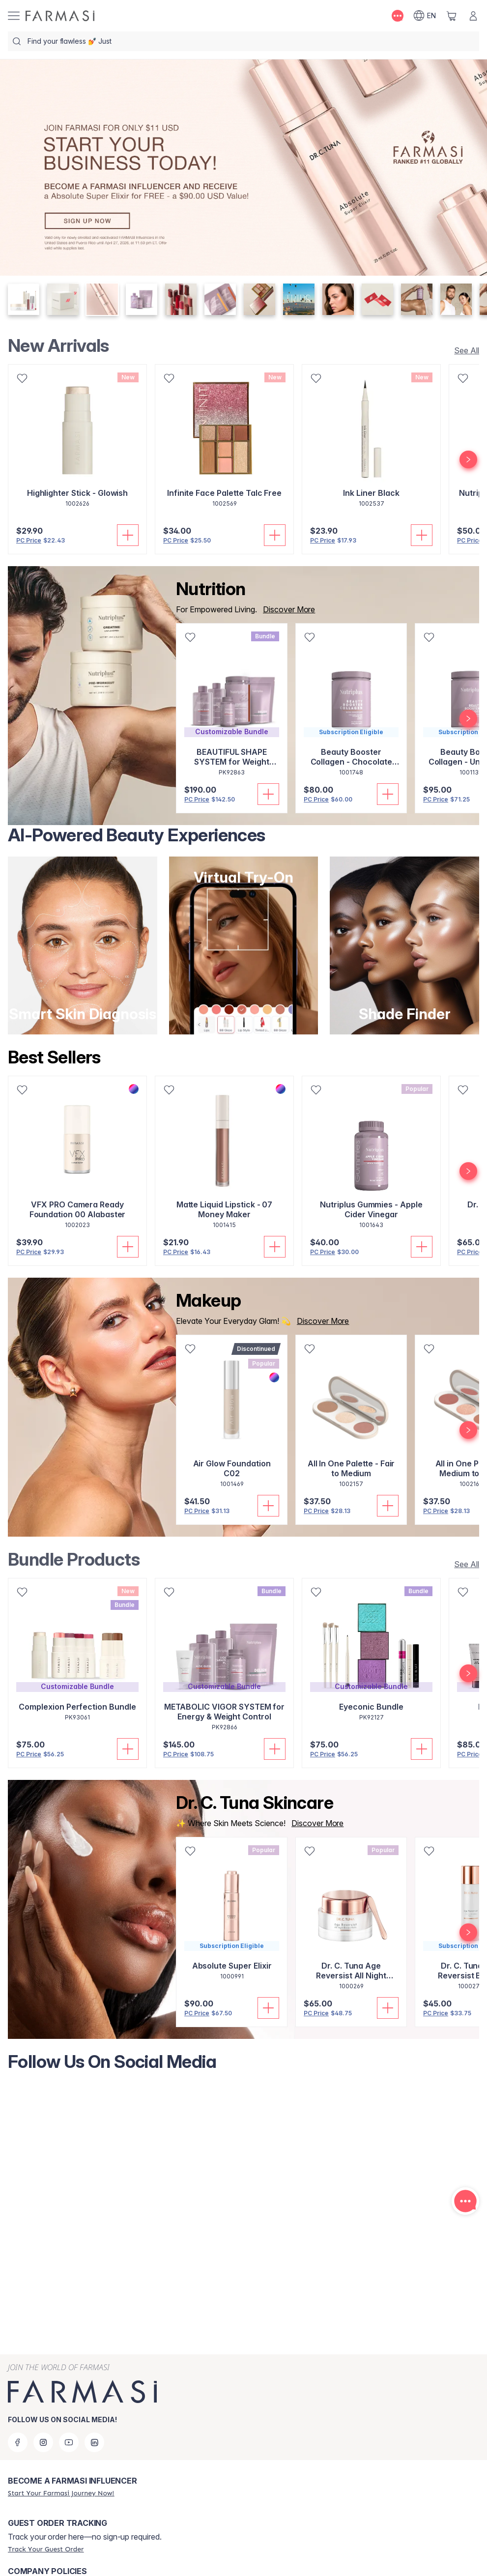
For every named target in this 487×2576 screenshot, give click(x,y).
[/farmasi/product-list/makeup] (320, 1321)
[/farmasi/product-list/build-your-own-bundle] (463, 1564)
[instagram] (43, 2442)
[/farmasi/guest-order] (46, 2549)
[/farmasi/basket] (452, 16)
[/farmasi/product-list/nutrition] (286, 609)
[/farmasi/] (60, 15)
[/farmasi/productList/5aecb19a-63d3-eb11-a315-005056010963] (315, 1823)
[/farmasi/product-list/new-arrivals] (463, 350)
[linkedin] (94, 2442)
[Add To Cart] (128, 535)
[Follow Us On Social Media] (243, 2207)
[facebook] (18, 2442)
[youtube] (69, 2442)
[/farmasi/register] (61, 2493)
